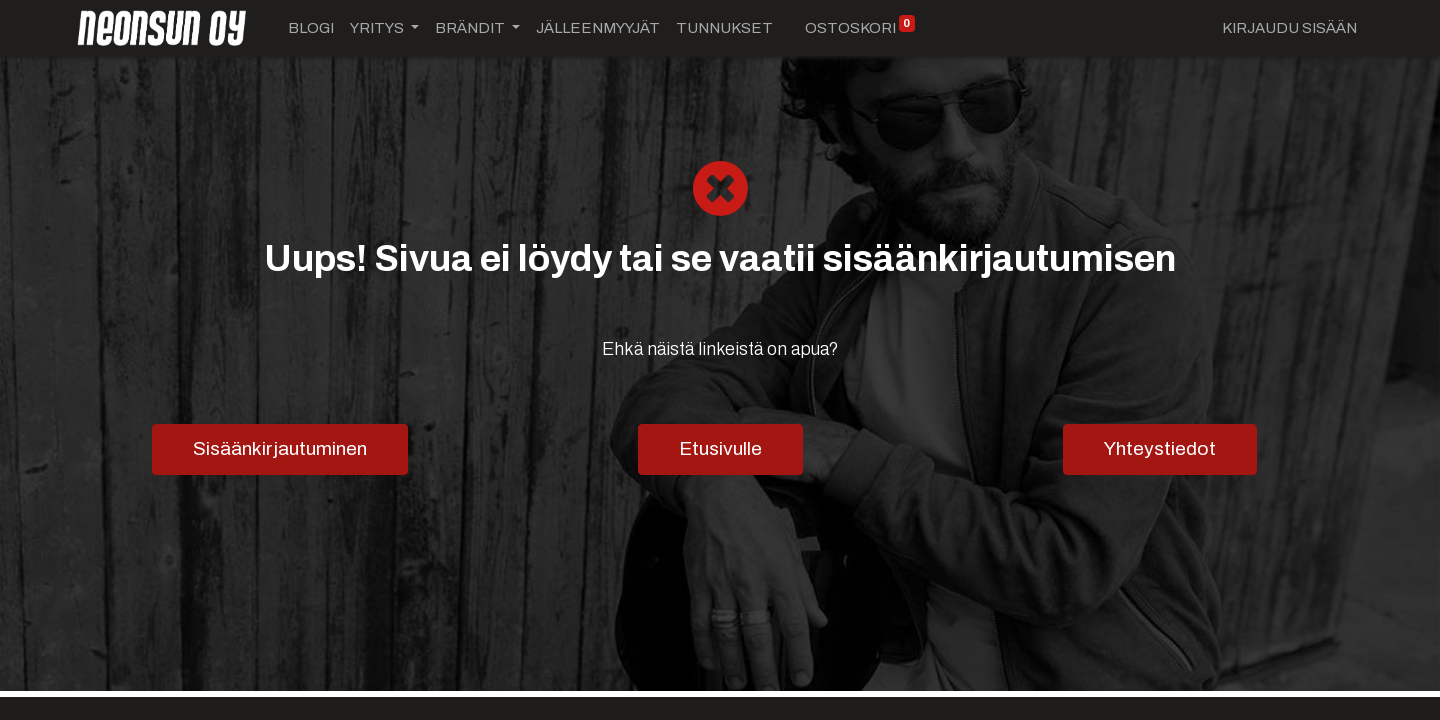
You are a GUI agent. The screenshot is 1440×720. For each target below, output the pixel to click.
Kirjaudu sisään (1289, 28)
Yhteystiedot (1160, 448)
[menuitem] (311, 28)
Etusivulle (720, 448)
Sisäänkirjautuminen (280, 448)
